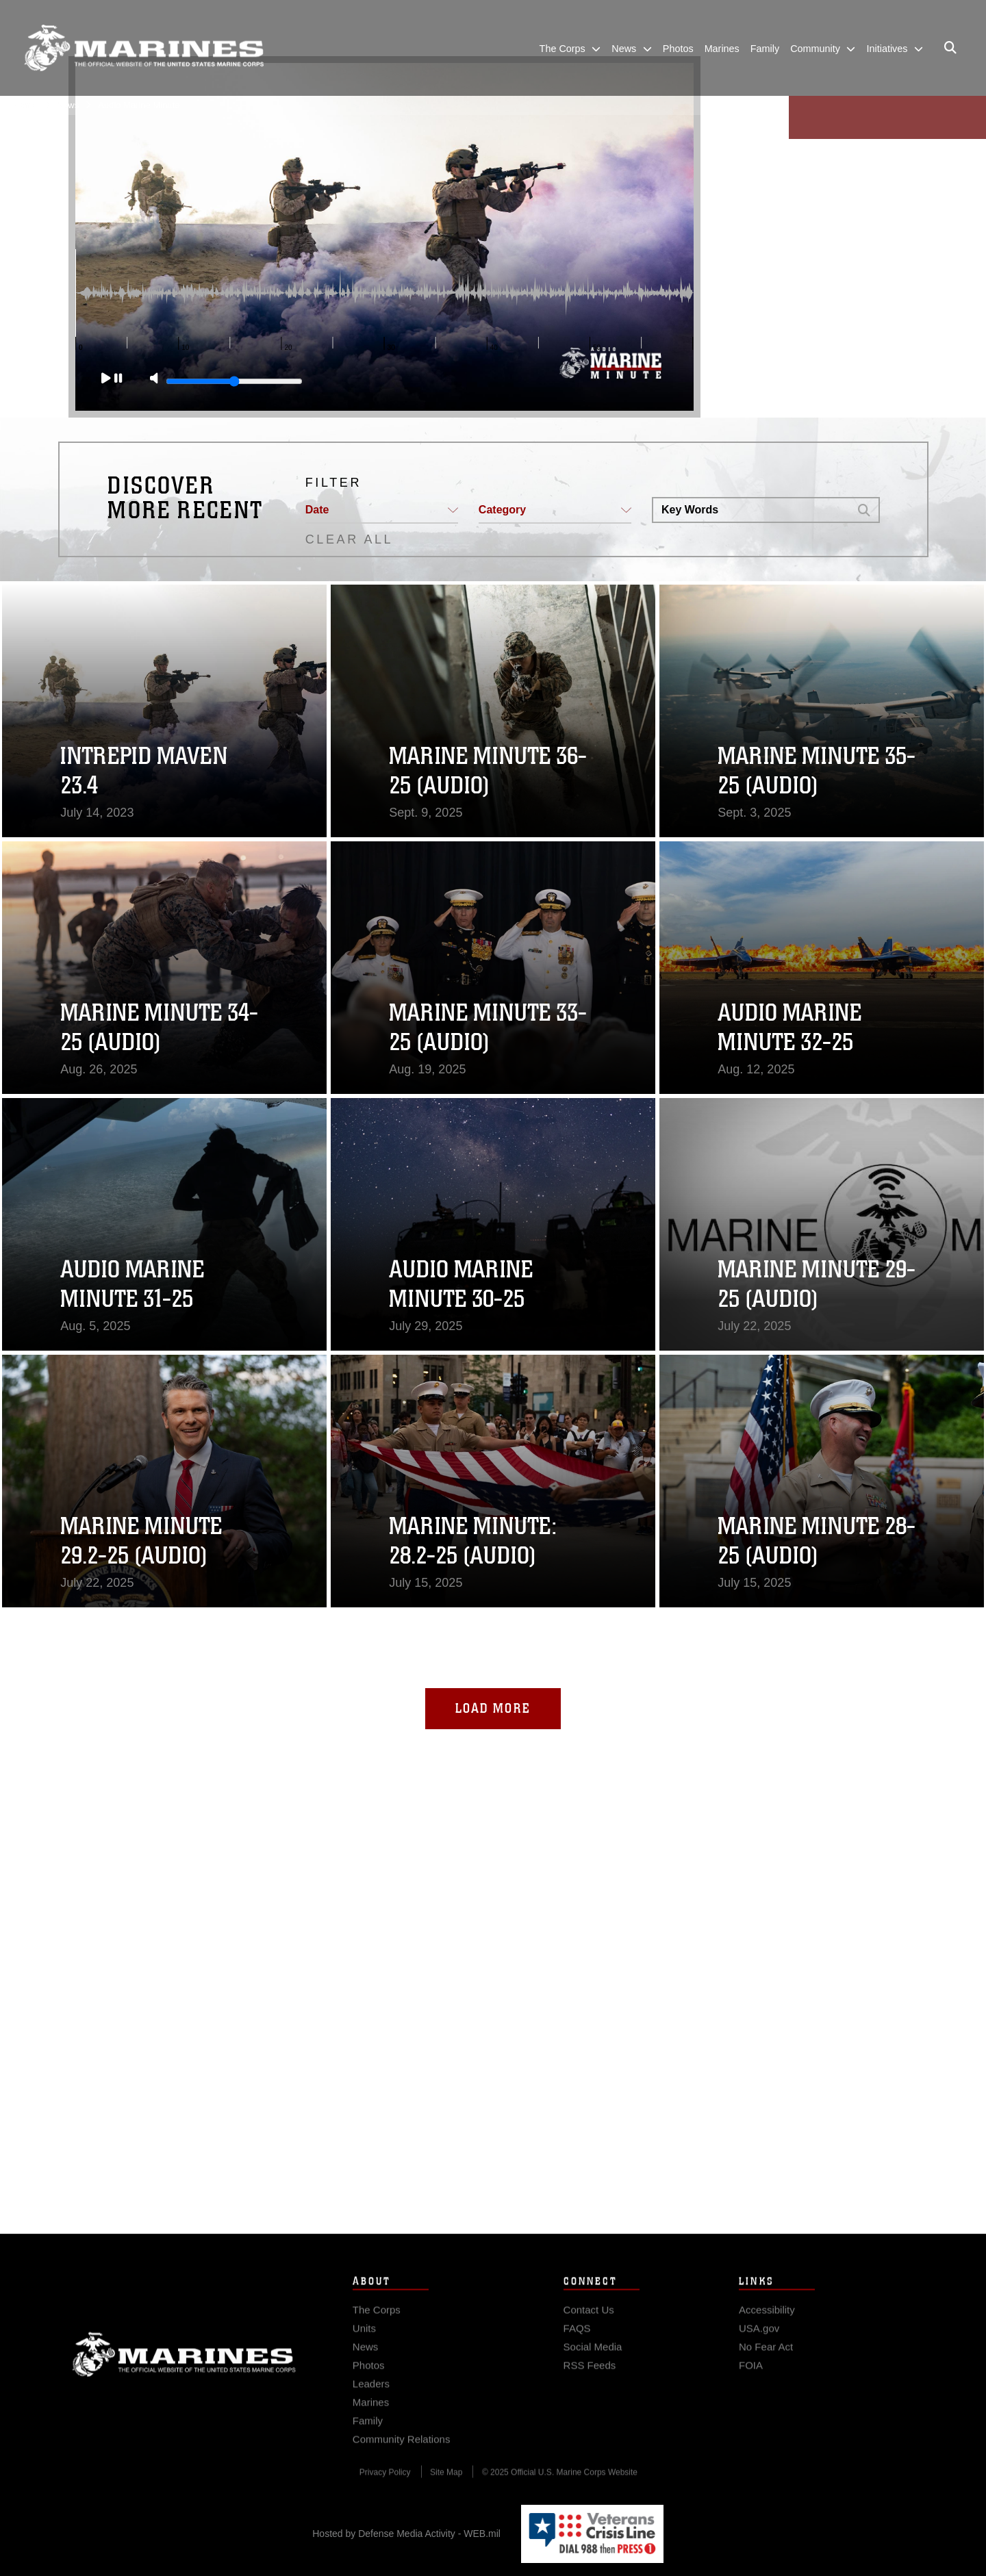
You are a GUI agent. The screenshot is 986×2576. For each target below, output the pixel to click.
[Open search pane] (950, 48)
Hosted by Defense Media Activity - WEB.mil (406, 2533)
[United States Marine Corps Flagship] (144, 48)
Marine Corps (184, 2379)
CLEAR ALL (349, 539)
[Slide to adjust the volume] (229, 381)
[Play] (106, 379)
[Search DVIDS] (751, 510)
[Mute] (149, 379)
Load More (493, 1708)
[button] (381, 511)
